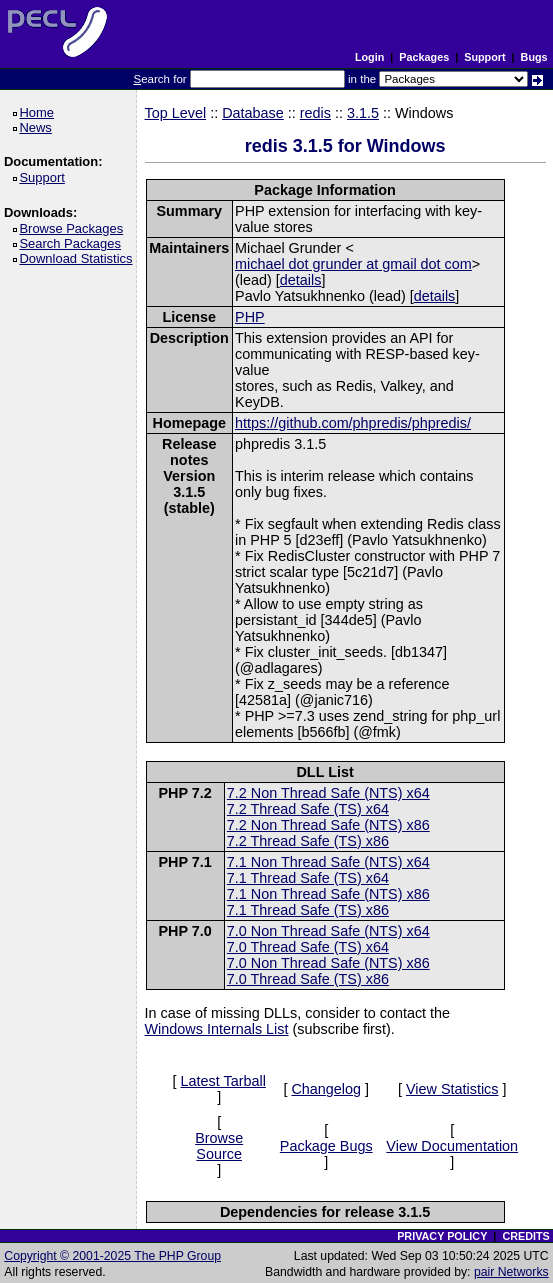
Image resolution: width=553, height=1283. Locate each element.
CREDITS (525, 1236)
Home (39, 112)
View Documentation (452, 1146)
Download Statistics (79, 258)
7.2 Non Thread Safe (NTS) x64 (328, 793)
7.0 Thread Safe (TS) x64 (308, 947)
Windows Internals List (217, 1029)
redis (315, 113)
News (38, 127)
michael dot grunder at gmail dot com (353, 264)
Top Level (176, 113)
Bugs (534, 57)
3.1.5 (363, 113)
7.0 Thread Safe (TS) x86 (308, 979)
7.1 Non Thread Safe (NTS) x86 (328, 894)
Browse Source (219, 1146)
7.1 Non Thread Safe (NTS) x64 (328, 862)
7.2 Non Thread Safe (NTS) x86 (328, 825)
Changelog (326, 1089)
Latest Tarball (223, 1081)
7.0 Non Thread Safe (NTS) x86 (328, 963)
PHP (250, 317)
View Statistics (452, 1089)
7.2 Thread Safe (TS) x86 (308, 841)
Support (484, 57)
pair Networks (511, 1272)
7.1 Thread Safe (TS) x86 (308, 910)
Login (369, 57)
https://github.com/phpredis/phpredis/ (353, 423)
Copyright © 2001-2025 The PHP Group (112, 1256)
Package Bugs (326, 1146)
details (301, 280)
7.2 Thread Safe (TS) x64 (308, 809)
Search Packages (73, 243)
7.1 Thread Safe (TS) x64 (308, 878)
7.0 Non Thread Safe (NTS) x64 (328, 931)
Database (253, 113)
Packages (424, 57)
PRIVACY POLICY (442, 1236)
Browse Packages (74, 228)
